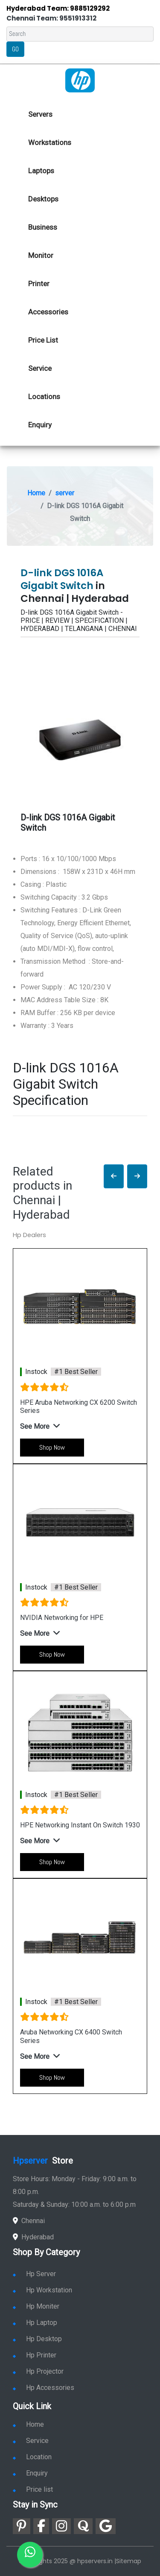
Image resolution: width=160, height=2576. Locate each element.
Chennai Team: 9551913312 (51, 18)
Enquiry (40, 424)
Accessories (48, 312)
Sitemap (128, 2561)
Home (36, 493)
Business (42, 227)
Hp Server (34, 2274)
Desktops (43, 199)
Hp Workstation (42, 2290)
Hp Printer (34, 2355)
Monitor (40, 255)
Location (32, 2457)
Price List (43, 340)
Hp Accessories (43, 2388)
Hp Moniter (36, 2306)
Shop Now (52, 1447)
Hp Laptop (35, 2322)
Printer (38, 283)
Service (40, 368)
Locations (44, 396)
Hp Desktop (37, 2339)
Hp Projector (38, 2371)
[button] (114, 1176)
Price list (33, 2489)
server (64, 493)
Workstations (49, 142)
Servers (40, 114)
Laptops (41, 170)
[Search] (80, 34)
